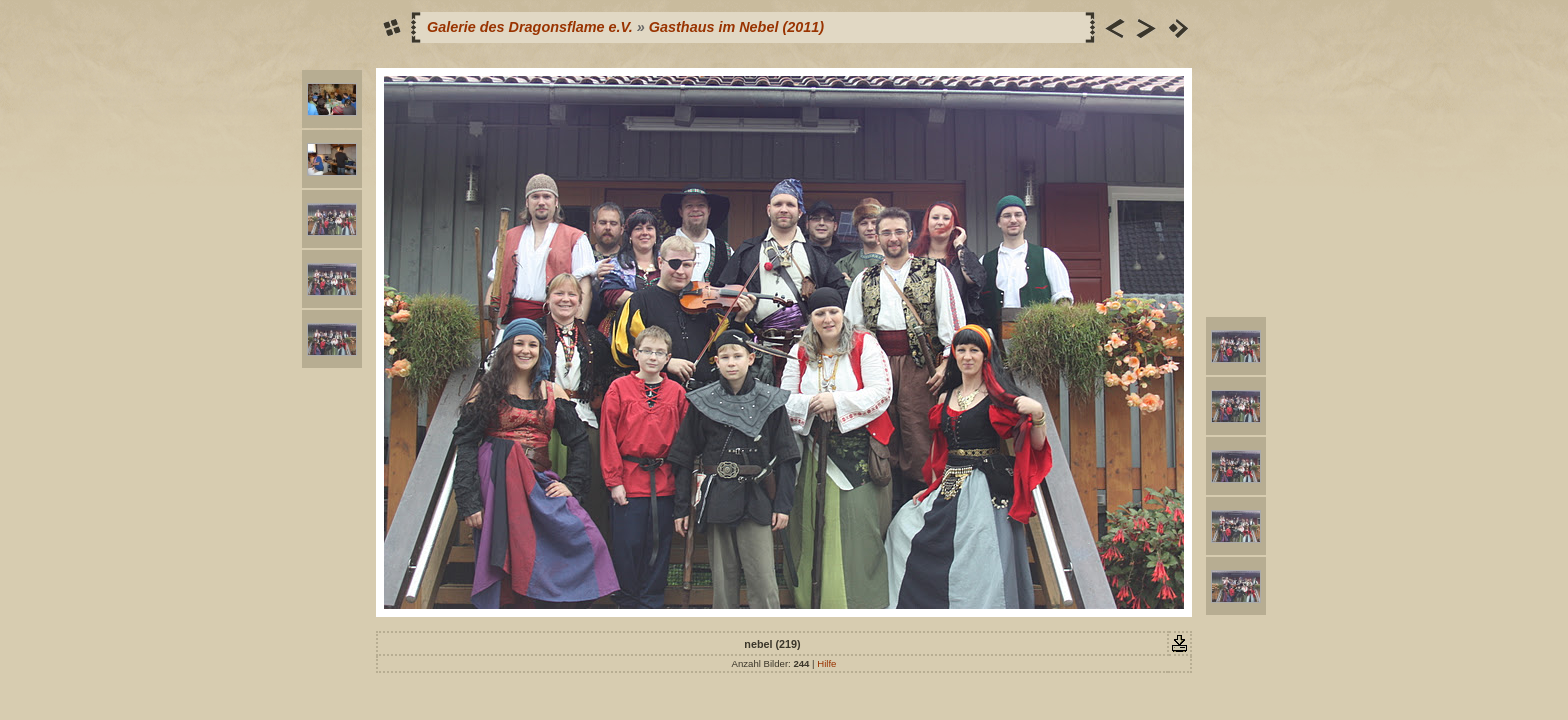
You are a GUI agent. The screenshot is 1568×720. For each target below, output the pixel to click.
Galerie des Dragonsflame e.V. (530, 27)
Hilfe (826, 663)
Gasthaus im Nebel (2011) (736, 27)
